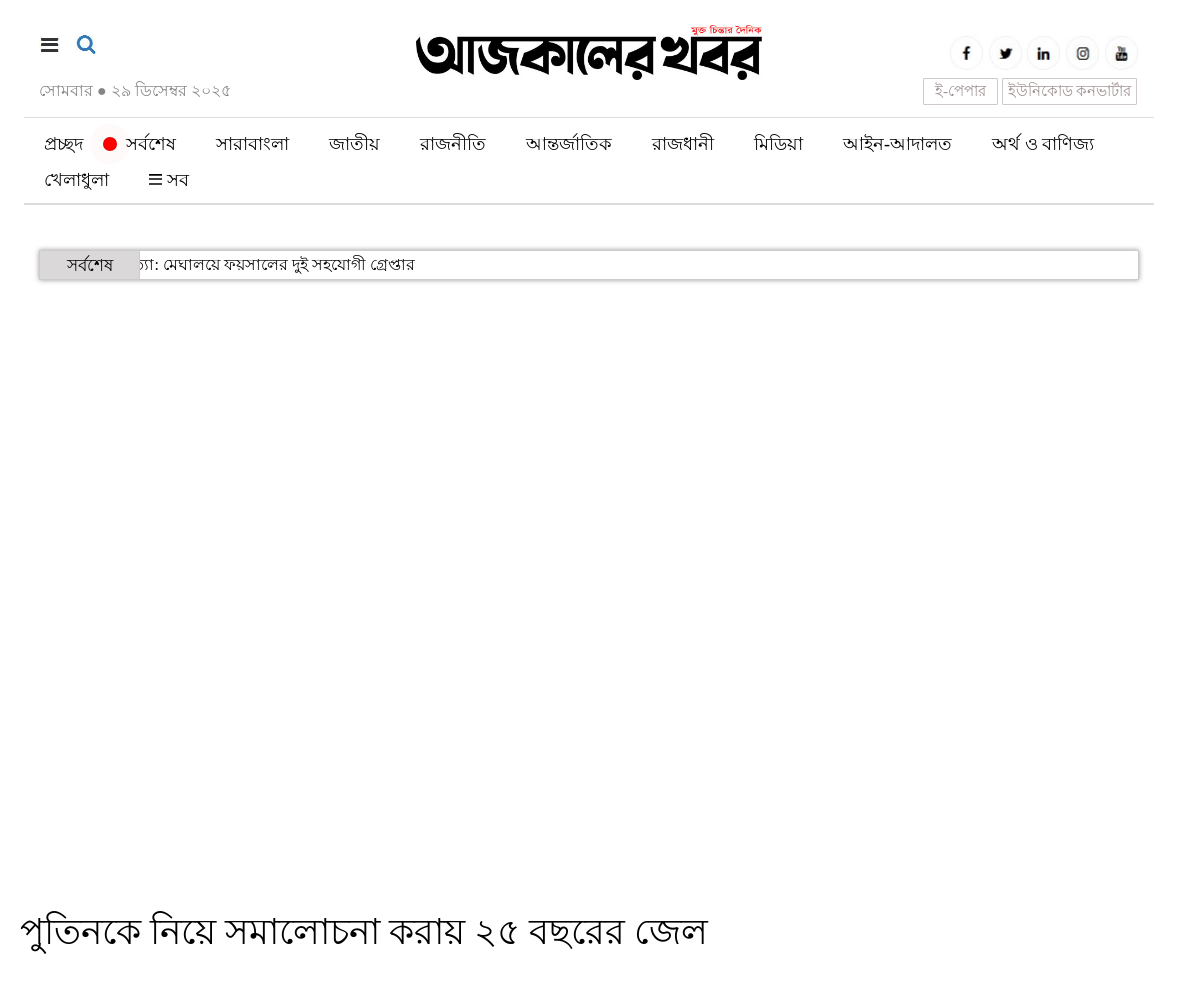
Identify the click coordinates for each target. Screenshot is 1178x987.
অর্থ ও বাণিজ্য (1043, 144)
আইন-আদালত (897, 144)
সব (169, 180)
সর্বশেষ (139, 144)
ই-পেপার (960, 91)
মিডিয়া (778, 144)
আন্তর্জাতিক (569, 144)
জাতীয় (354, 144)
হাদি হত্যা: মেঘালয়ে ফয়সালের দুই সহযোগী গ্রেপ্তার (229, 264)
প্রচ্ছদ (63, 144)
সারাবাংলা (252, 144)
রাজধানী (683, 144)
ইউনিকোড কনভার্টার (1070, 91)
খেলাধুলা (76, 180)
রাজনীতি (453, 144)
